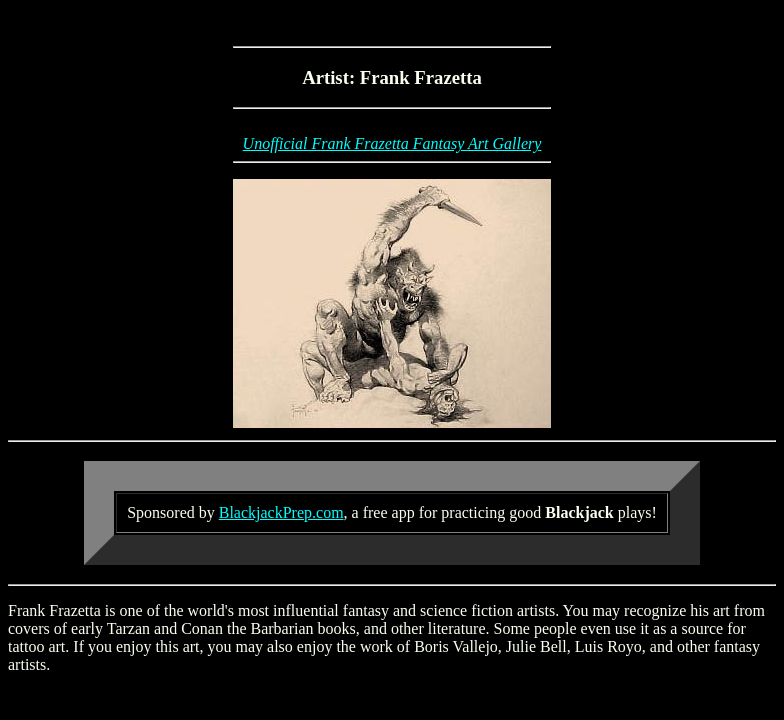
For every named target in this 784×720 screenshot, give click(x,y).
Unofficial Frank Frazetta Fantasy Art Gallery (392, 143)
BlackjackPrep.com (281, 512)
